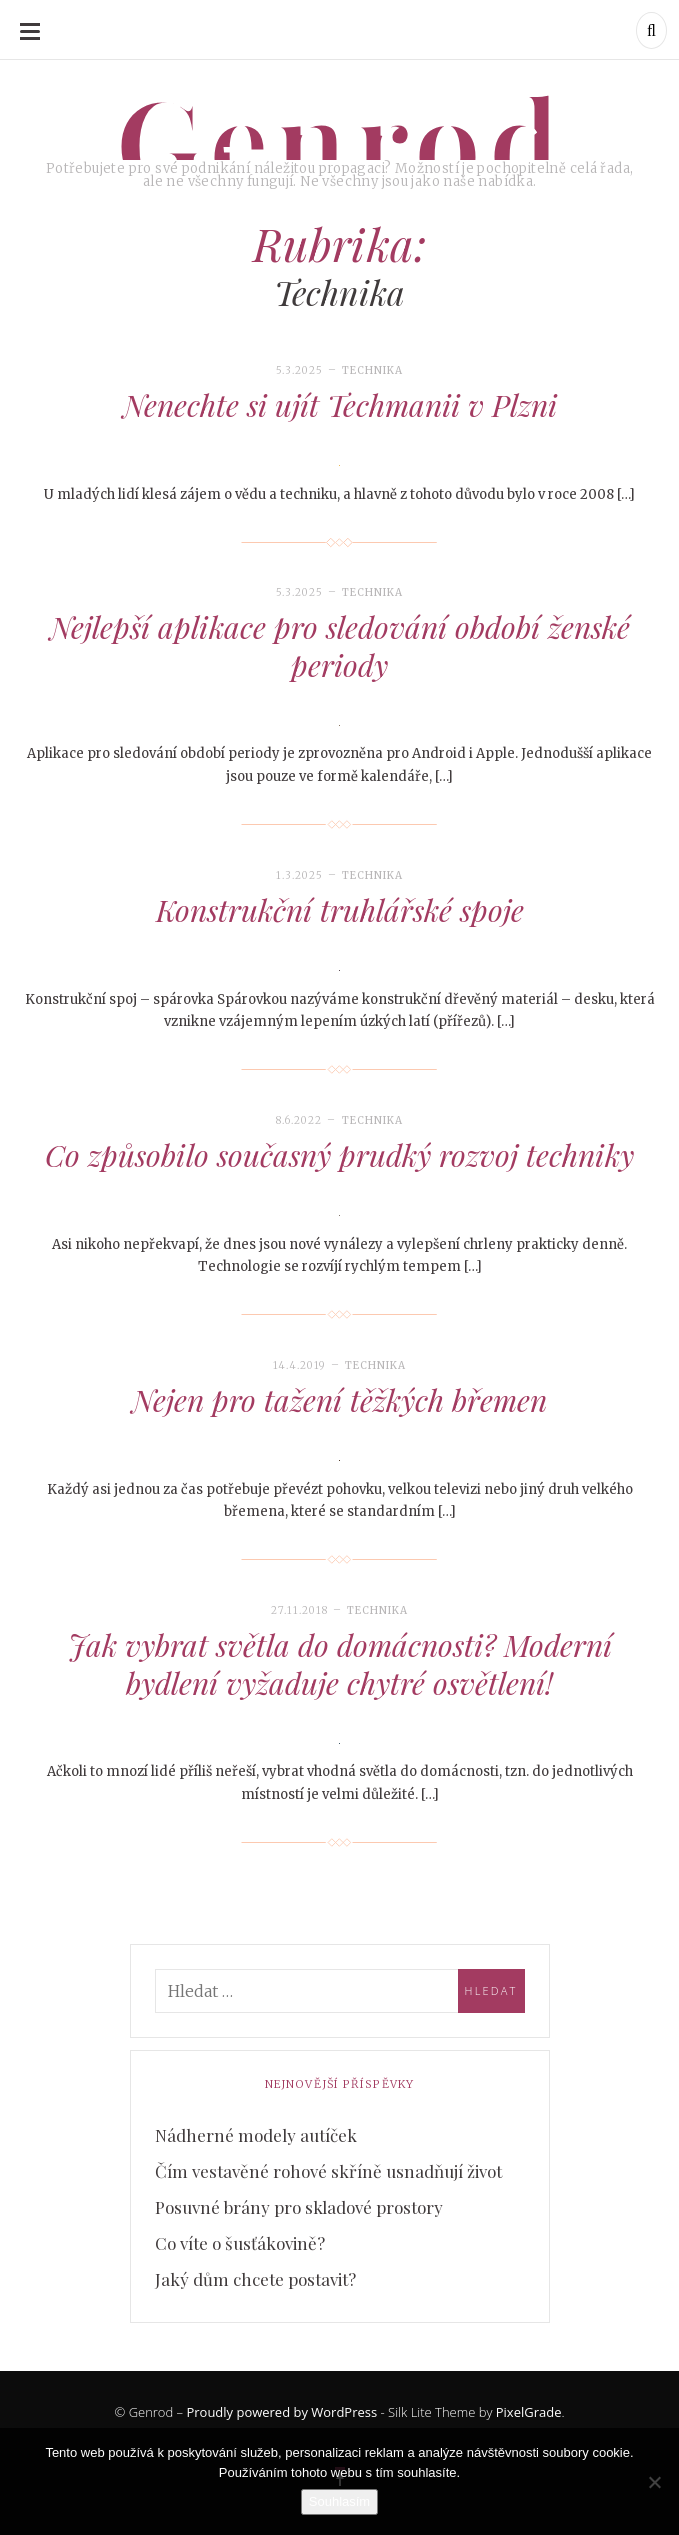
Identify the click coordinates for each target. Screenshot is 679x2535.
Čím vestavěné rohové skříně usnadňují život (328, 2171)
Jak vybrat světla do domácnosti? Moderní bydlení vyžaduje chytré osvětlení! (340, 1664)
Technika (372, 370)
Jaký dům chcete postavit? (255, 2279)
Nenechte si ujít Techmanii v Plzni (340, 405)
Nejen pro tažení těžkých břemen (339, 1400)
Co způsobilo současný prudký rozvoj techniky (339, 1155)
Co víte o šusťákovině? (240, 2243)
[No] (654, 2482)
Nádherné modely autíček (256, 2135)
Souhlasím (339, 2501)
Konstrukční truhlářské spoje (340, 910)
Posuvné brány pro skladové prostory (299, 2207)
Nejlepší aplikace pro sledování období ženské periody (340, 646)
